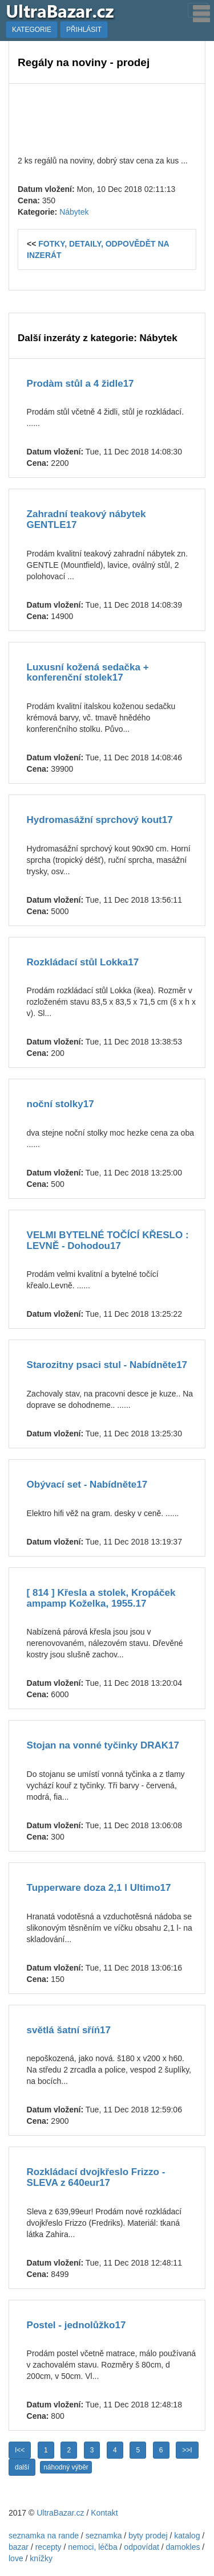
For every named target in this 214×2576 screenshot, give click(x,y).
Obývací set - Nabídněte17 (87, 1484)
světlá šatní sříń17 (69, 2030)
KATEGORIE (31, 30)
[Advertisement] (107, 118)
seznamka (104, 2535)
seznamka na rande (44, 2535)
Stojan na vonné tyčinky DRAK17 (103, 1745)
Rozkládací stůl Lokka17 (83, 962)
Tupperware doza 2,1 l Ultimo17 (99, 1887)
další (22, 2467)
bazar (19, 2547)
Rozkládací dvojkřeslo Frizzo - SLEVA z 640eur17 (96, 2177)
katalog (187, 2535)
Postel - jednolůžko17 (76, 2325)
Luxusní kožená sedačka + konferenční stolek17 (88, 672)
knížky (41, 2558)
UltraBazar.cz (60, 2512)
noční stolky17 (60, 1104)
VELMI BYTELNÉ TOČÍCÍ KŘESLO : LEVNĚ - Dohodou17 (108, 1240)
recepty (48, 2547)
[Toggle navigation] (198, 10)
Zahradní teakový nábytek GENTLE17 (86, 519)
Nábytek (73, 211)
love (16, 2558)
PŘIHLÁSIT (84, 30)
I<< (20, 2450)
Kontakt (104, 2512)
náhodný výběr (65, 2467)
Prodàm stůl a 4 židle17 (80, 383)
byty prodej (147, 2535)
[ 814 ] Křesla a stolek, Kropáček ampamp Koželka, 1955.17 (101, 1598)
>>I (187, 2450)
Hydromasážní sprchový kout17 (100, 819)
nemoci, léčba (92, 2547)
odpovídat (141, 2547)
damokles (183, 2547)
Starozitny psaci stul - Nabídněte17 (107, 1364)
